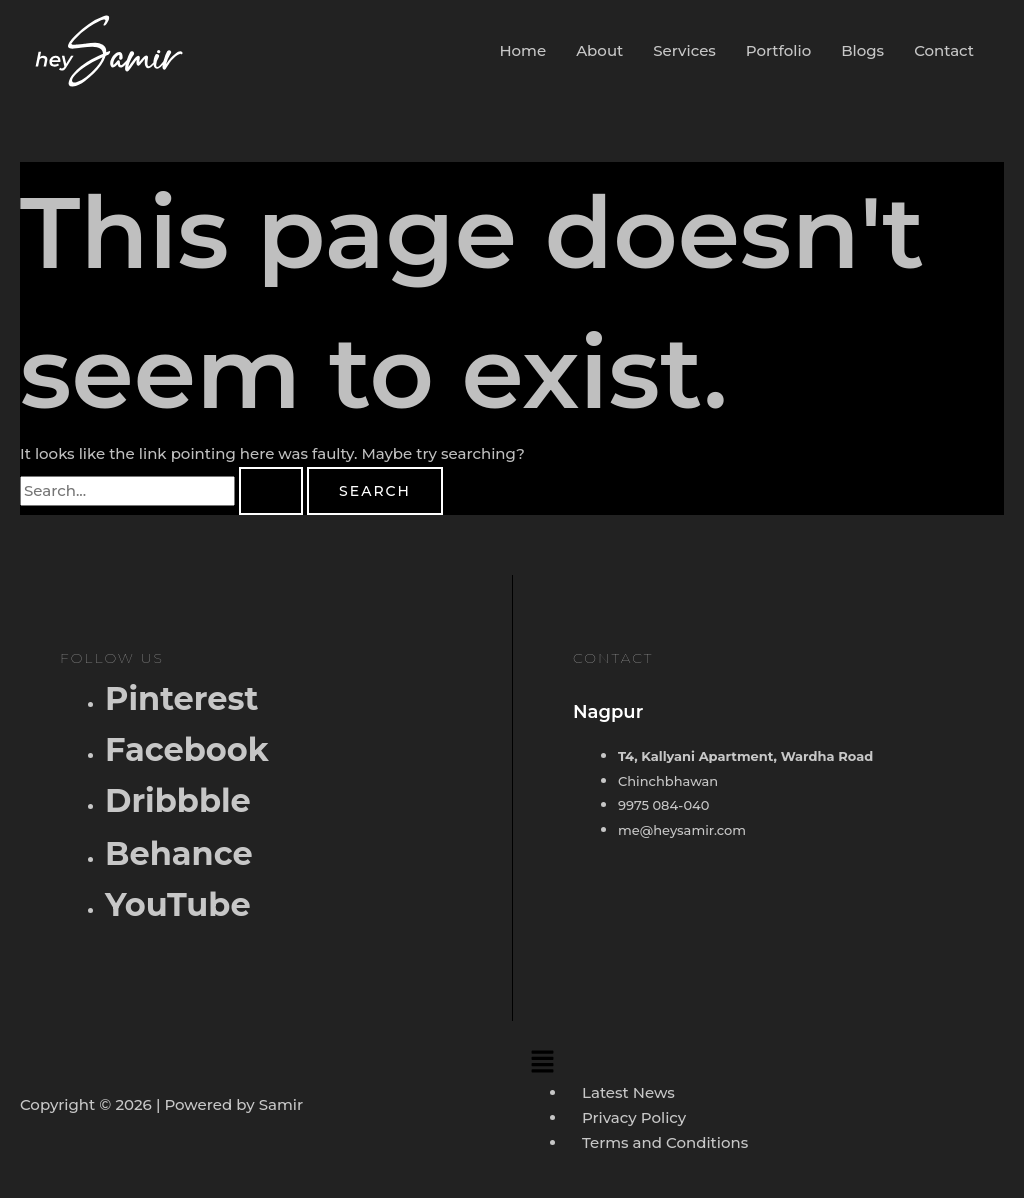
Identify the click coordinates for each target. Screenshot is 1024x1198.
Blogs (862, 50)
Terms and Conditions (665, 1142)
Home (522, 50)
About (599, 50)
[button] (763, 1061)
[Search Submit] (271, 491)
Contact (944, 50)
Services (684, 50)
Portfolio (778, 50)
